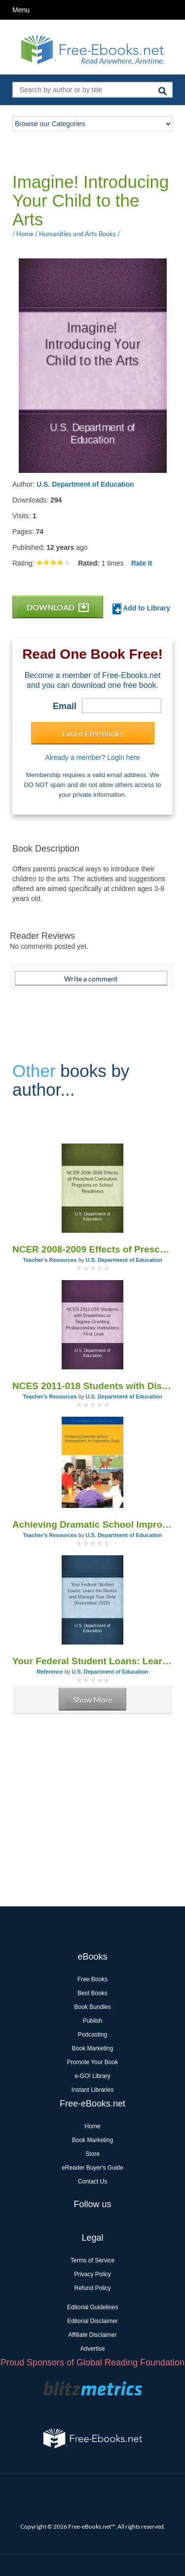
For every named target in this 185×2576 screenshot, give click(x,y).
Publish (92, 2020)
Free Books (92, 1979)
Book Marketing (92, 2048)
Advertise (92, 2348)
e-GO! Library (92, 2076)
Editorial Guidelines (92, 2307)
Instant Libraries (92, 2089)
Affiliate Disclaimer (92, 2334)
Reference (50, 1672)
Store (92, 2153)
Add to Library (141, 608)
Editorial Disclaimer (92, 2321)
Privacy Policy (92, 2274)
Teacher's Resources (49, 1260)
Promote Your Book (92, 2062)
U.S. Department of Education (85, 484)
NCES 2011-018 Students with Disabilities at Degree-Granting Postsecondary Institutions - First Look (92, 1386)
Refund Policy (92, 2288)
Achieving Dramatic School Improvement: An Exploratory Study (92, 1524)
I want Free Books (92, 733)
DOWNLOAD (58, 607)
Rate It (141, 563)
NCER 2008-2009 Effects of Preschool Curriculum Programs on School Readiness (92, 1249)
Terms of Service (92, 2260)
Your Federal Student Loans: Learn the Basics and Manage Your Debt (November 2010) (92, 1661)
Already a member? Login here (92, 757)
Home (92, 2126)
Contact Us (92, 2181)
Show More (92, 1699)
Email (64, 706)
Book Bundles (92, 2007)
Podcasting (92, 2034)
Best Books (92, 1993)
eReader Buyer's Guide (92, 2167)
